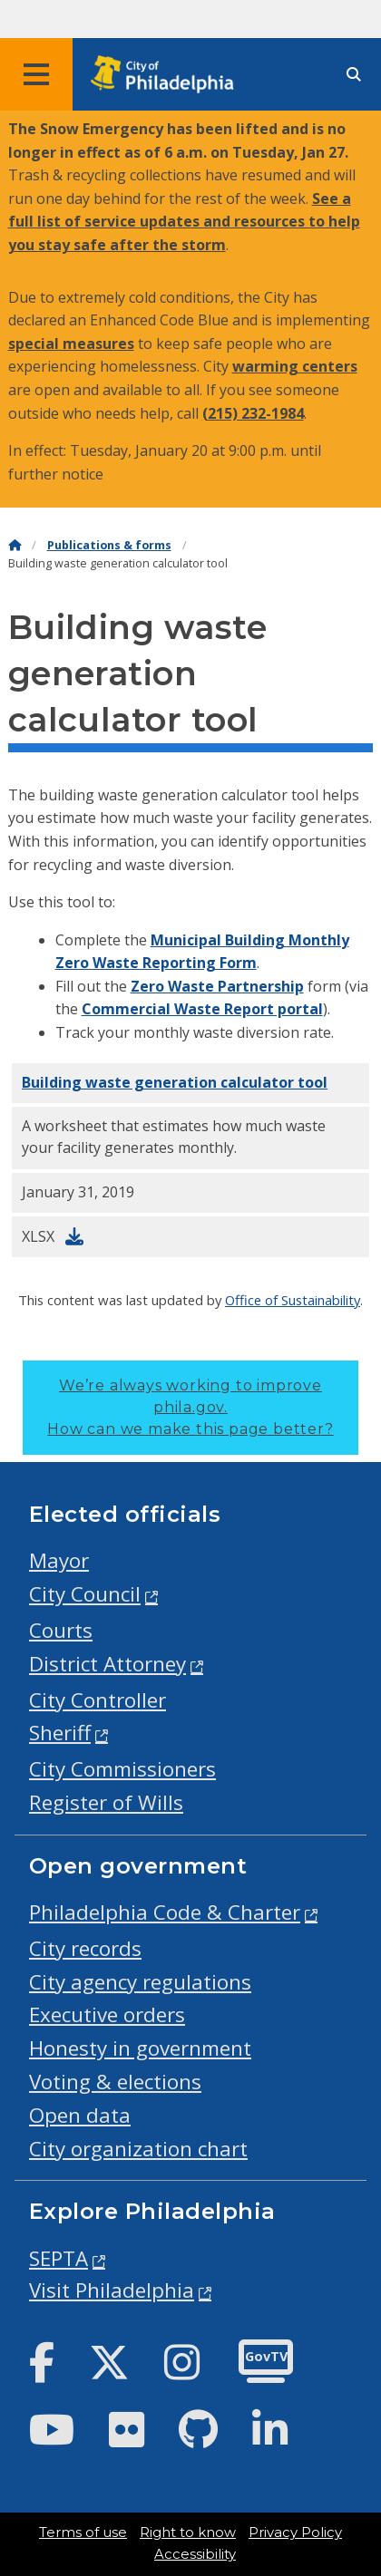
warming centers (294, 366)
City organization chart (138, 2149)
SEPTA (58, 2258)
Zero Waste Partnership (217, 986)
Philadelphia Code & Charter (164, 1912)
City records (85, 1948)
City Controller (97, 1700)
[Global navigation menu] (36, 74)
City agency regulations (140, 1982)
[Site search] (354, 75)
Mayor (59, 1560)
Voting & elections (115, 2082)
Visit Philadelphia (111, 2290)
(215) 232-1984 (253, 413)
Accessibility (195, 2554)
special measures (71, 343)
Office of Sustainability (292, 1300)
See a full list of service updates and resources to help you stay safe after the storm (184, 222)
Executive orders (107, 2014)
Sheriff (60, 1733)
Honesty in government (140, 2048)
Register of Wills (106, 1802)
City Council (85, 1594)
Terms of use (83, 2532)
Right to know (188, 2532)
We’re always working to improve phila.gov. (190, 1407)
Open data (80, 2115)
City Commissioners (122, 1769)
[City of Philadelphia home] (168, 74)
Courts (61, 1630)
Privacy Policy (295, 2532)
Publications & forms (109, 545)
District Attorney (107, 1664)
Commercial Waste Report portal (202, 1009)
